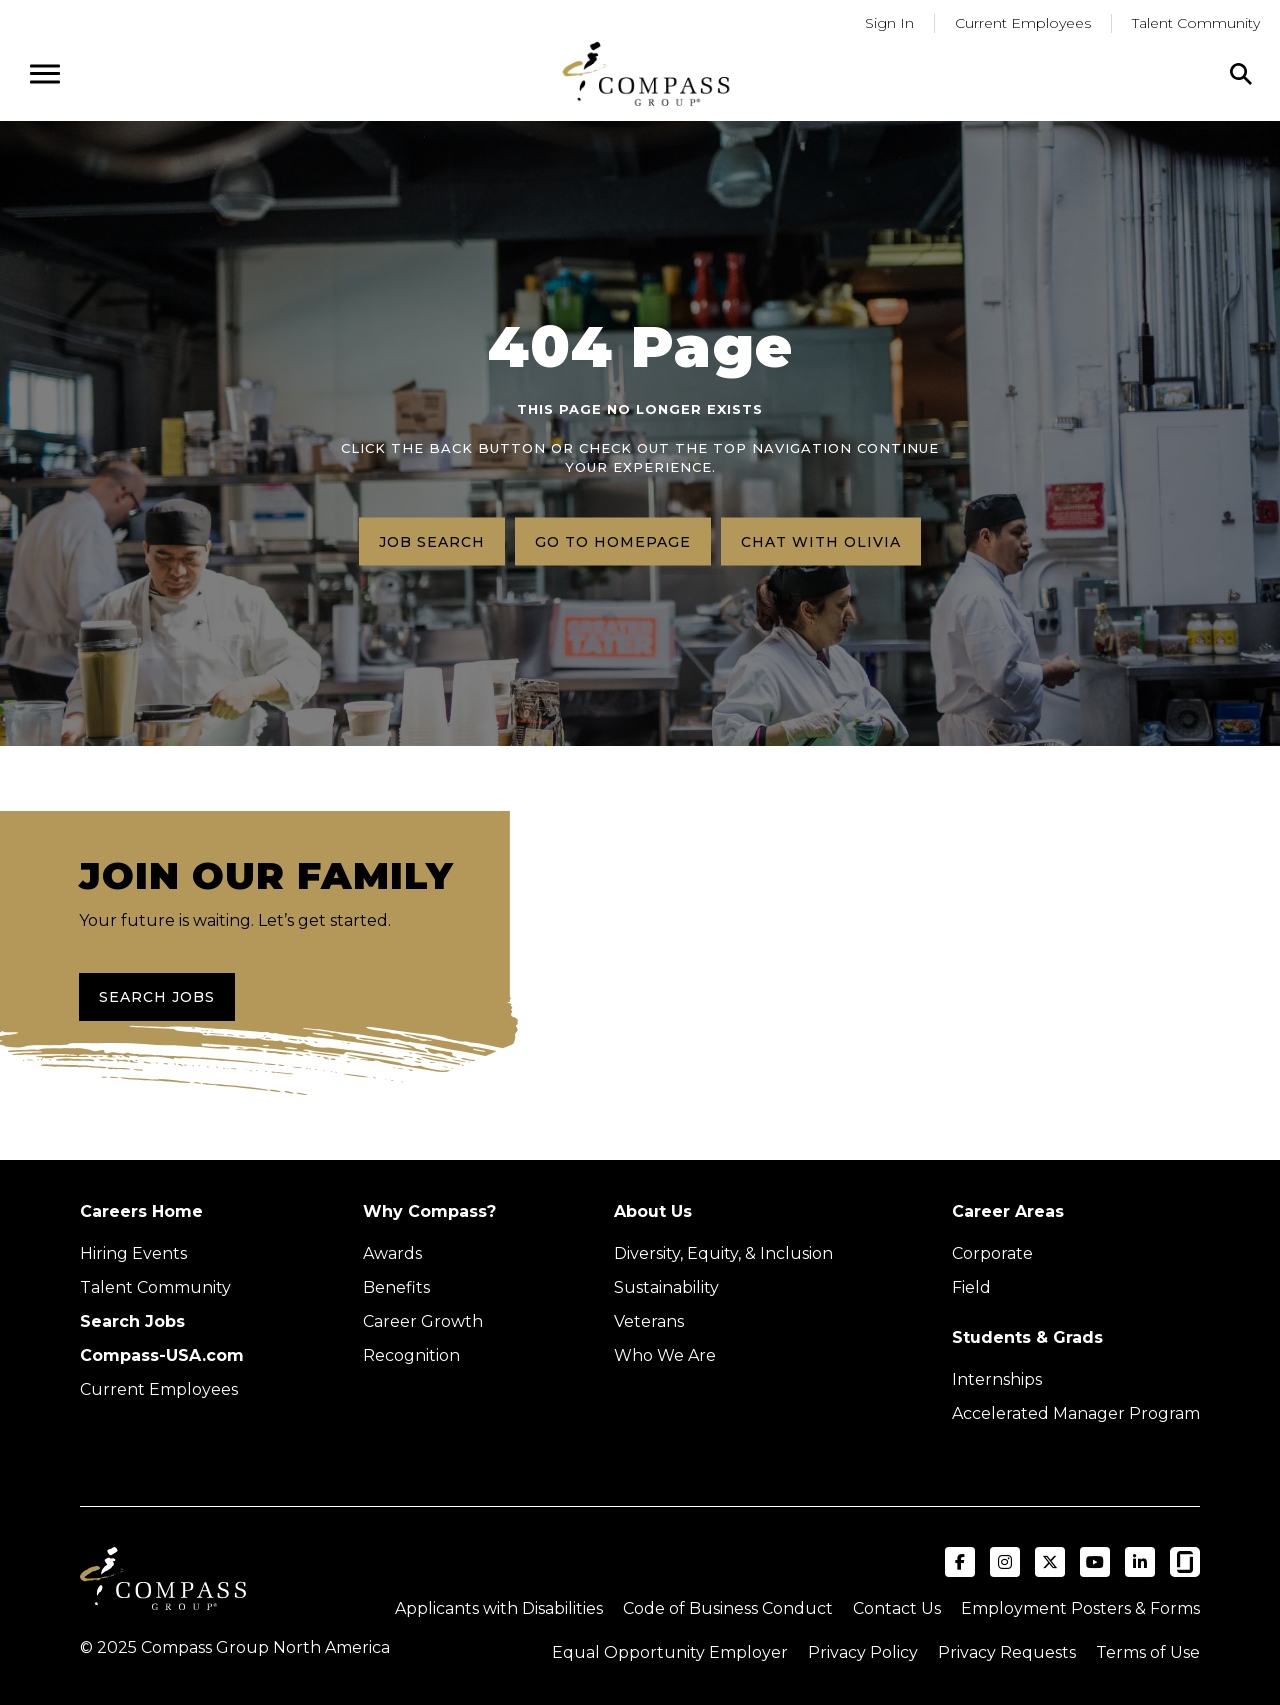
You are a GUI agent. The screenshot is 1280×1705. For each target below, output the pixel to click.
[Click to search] (1241, 74)
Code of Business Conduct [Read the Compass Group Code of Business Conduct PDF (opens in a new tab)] (728, 1608)
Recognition (411, 1355)
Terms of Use (1148, 1652)
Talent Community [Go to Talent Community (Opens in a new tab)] (1196, 23)
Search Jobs (157, 997)
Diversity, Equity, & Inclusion (723, 1253)
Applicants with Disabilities (499, 1608)
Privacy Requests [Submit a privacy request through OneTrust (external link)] (1007, 1652)
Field (971, 1287)
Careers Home (141, 1211)
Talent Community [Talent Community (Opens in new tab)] (155, 1287)
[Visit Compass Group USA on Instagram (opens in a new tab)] (1005, 1562)
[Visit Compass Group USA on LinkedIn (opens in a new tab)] (1140, 1562)
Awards (392, 1253)
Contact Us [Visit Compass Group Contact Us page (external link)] (897, 1608)
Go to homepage (613, 541)
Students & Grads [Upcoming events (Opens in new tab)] (1027, 1337)
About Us (653, 1211)
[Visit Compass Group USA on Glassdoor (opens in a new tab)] (1185, 1562)
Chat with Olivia (821, 541)
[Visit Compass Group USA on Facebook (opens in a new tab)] (960, 1562)
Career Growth (423, 1321)
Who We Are (665, 1355)
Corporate (992, 1253)
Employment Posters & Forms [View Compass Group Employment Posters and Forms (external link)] (1080, 1608)
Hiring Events (133, 1253)
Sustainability (666, 1287)
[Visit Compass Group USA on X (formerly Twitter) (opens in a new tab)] (1050, 1562)
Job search (432, 541)
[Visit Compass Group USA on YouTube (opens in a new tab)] (1095, 1562)
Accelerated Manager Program (1076, 1413)
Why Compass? (429, 1211)
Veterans (649, 1321)
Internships (997, 1379)
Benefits (396, 1287)
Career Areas (1008, 1211)
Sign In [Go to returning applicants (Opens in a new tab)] (889, 23)
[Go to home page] (646, 73)
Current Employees (159, 1389)
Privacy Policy (863, 1652)
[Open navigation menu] (45, 74)
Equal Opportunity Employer (670, 1652)
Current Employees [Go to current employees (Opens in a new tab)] (1023, 23)
